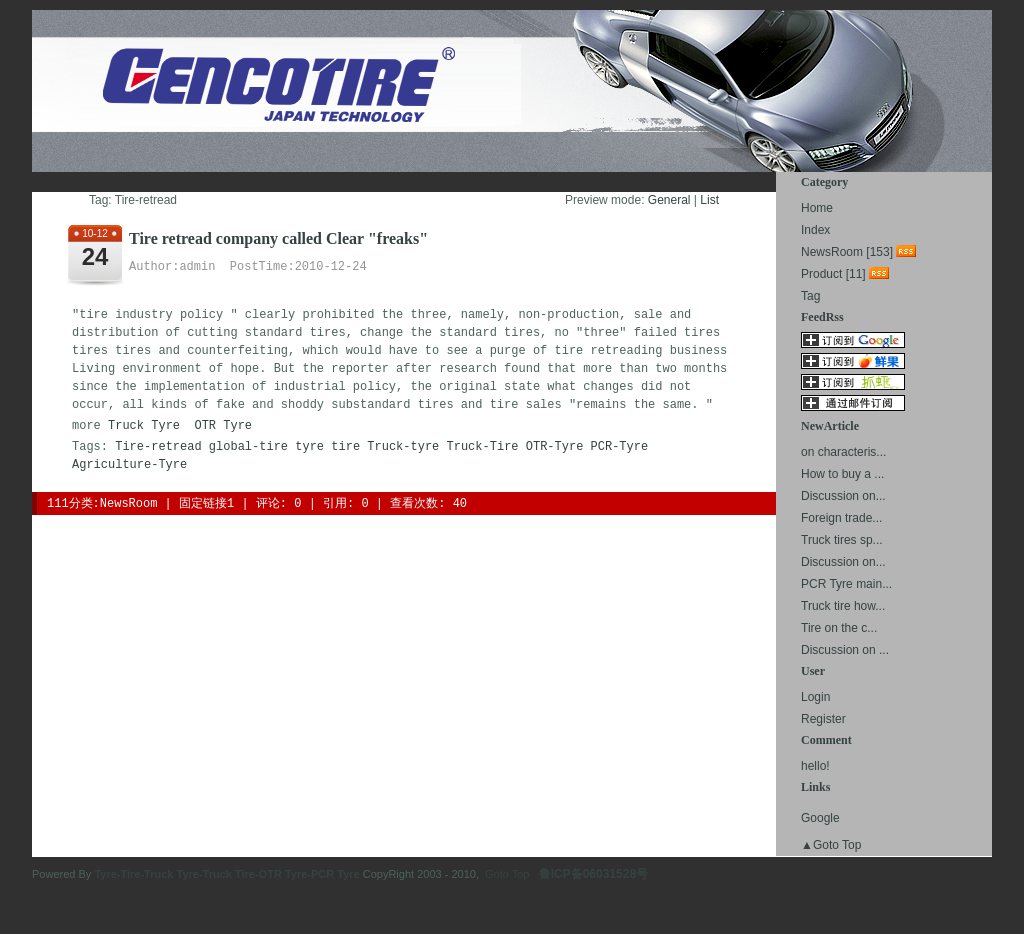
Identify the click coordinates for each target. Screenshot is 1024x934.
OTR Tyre (223, 426)
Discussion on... (843, 496)
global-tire (248, 447)
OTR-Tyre (555, 447)
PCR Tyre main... (846, 584)
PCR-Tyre (620, 447)
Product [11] (833, 274)
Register (823, 719)
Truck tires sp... (842, 540)
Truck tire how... (843, 606)
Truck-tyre (403, 447)
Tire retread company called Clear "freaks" (278, 238)
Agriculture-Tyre (129, 465)
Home (817, 208)
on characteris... (843, 452)
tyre (309, 447)
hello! (815, 766)
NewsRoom (129, 504)
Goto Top (507, 874)
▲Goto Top (831, 845)
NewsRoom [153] (847, 252)
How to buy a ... (842, 474)
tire (345, 447)
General (669, 200)
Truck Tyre (144, 426)
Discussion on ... (845, 650)
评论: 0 (279, 504)
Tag (810, 296)
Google (820, 818)
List (709, 200)
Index (815, 230)
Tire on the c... (839, 628)
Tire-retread (158, 447)
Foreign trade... (841, 518)
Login (815, 697)
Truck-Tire (483, 447)
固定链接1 (206, 504)
